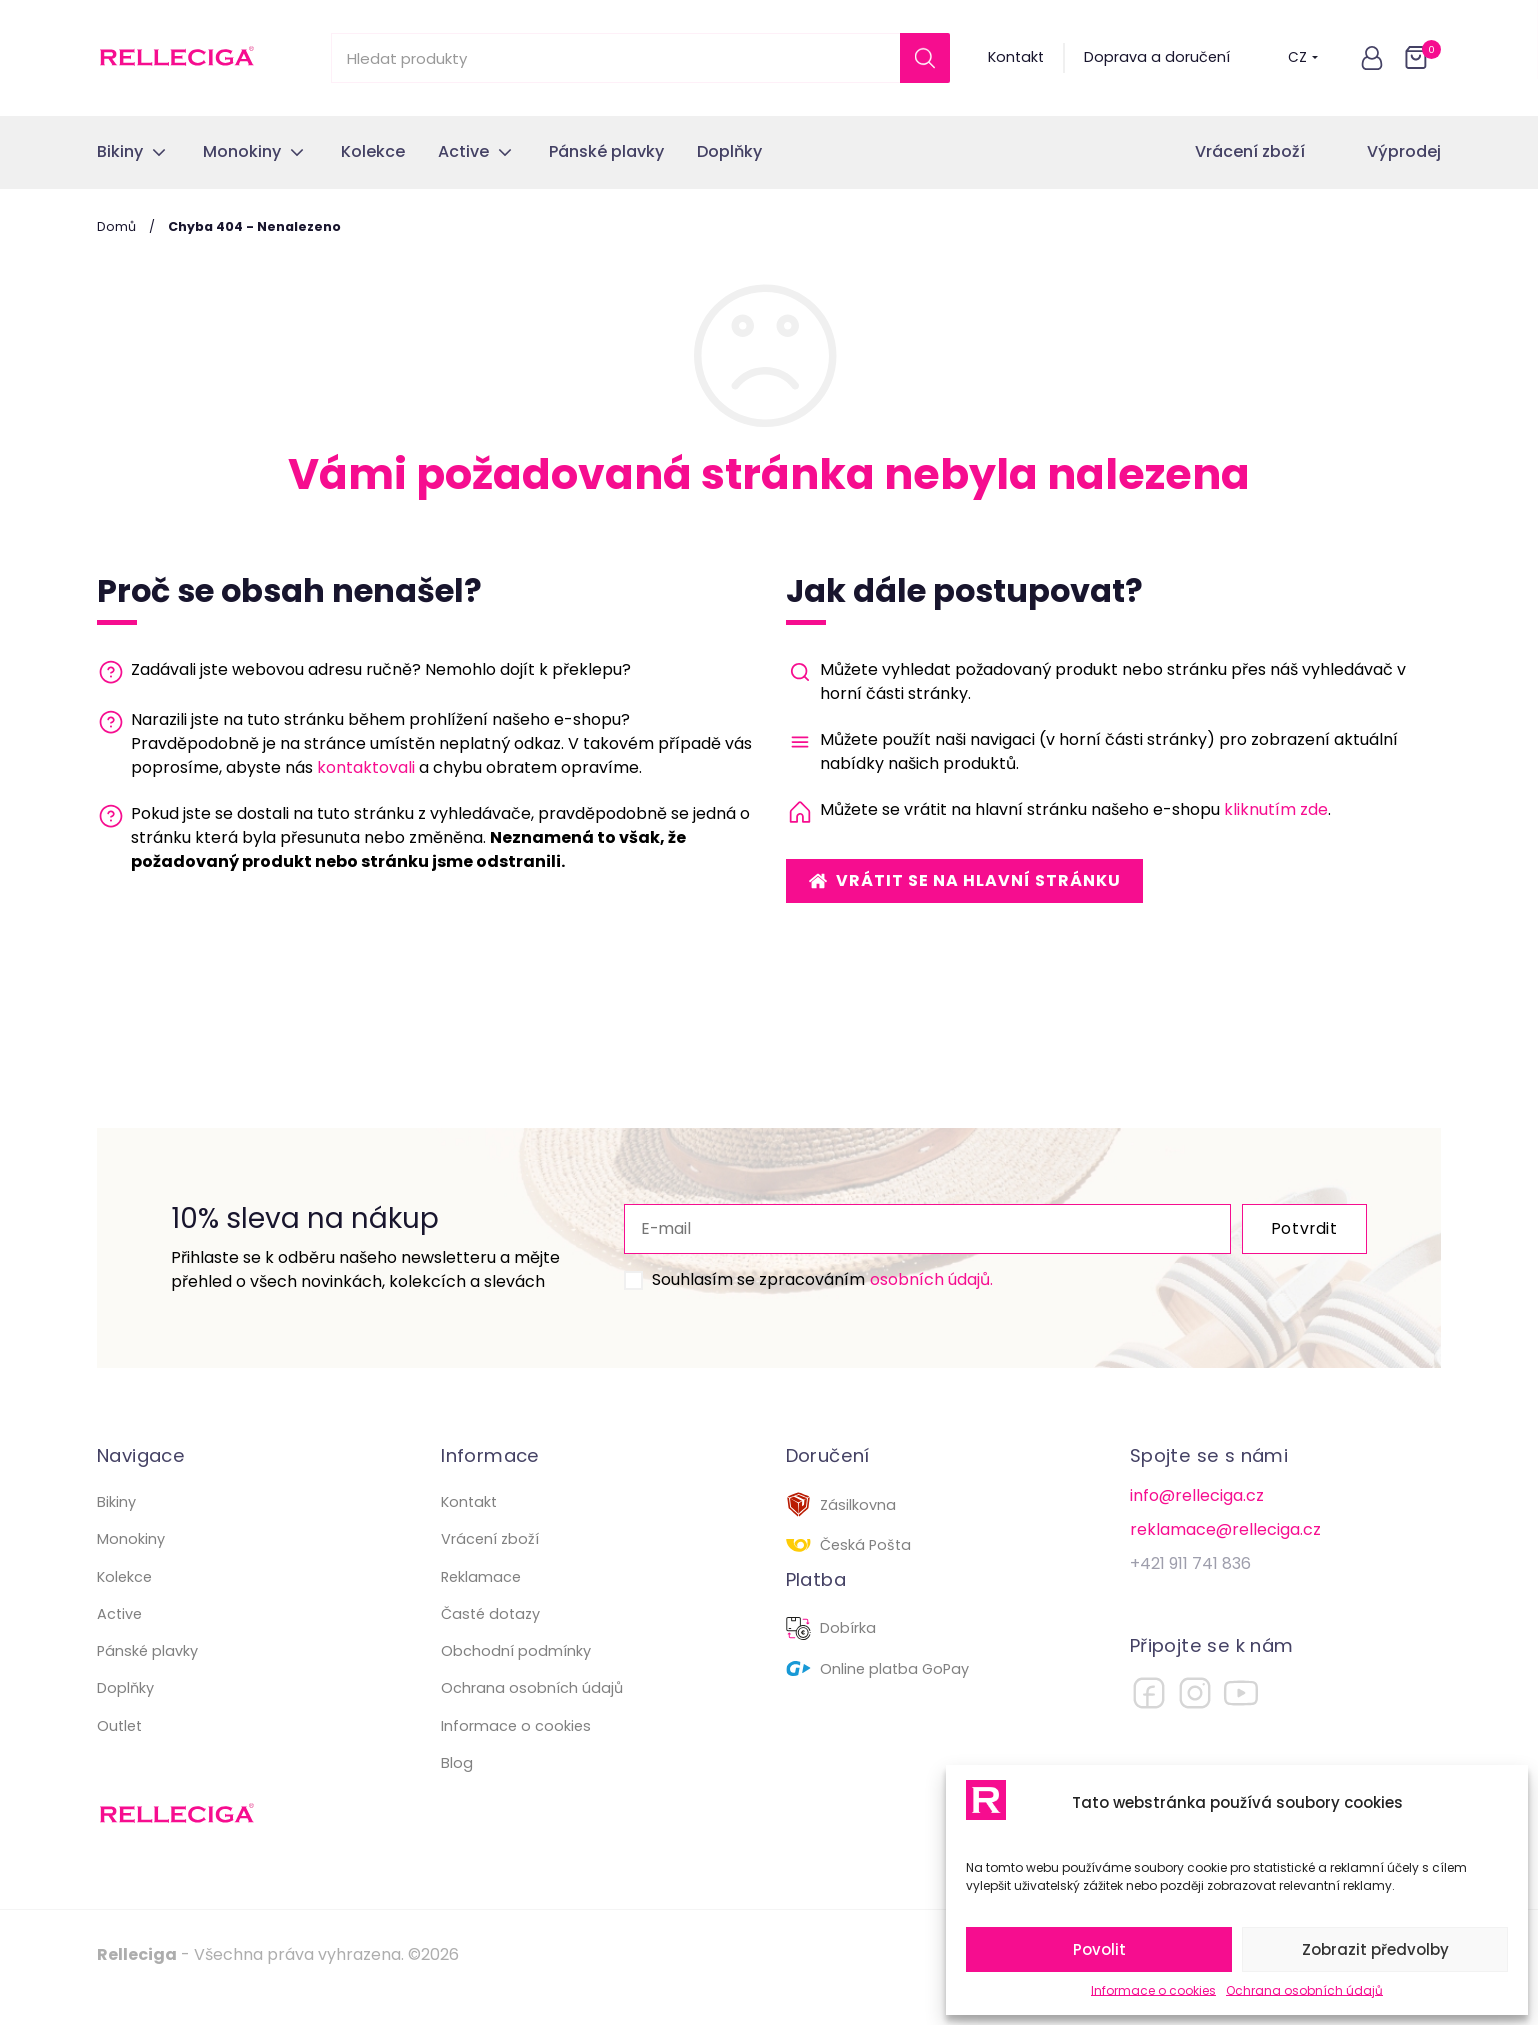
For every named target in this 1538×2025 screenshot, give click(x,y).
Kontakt (1016, 57)
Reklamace (481, 1601)
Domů (116, 226)
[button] (1372, 58)
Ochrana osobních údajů (1304, 1990)
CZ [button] (1303, 57)
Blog (457, 1787)
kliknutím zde (1276, 809)
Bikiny (116, 1526)
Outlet (119, 1750)
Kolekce (124, 1601)
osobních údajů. (894, 1291)
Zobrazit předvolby (1375, 1949)
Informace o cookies (1153, 1990)
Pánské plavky (147, 1675)
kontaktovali (366, 767)
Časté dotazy (490, 1638)
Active (119, 1638)
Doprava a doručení (1157, 57)
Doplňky (125, 1712)
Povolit (1099, 1949)
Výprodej (1404, 151)
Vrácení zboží (1250, 151)
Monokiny (131, 1563)
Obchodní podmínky (516, 1675)
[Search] (925, 58)
